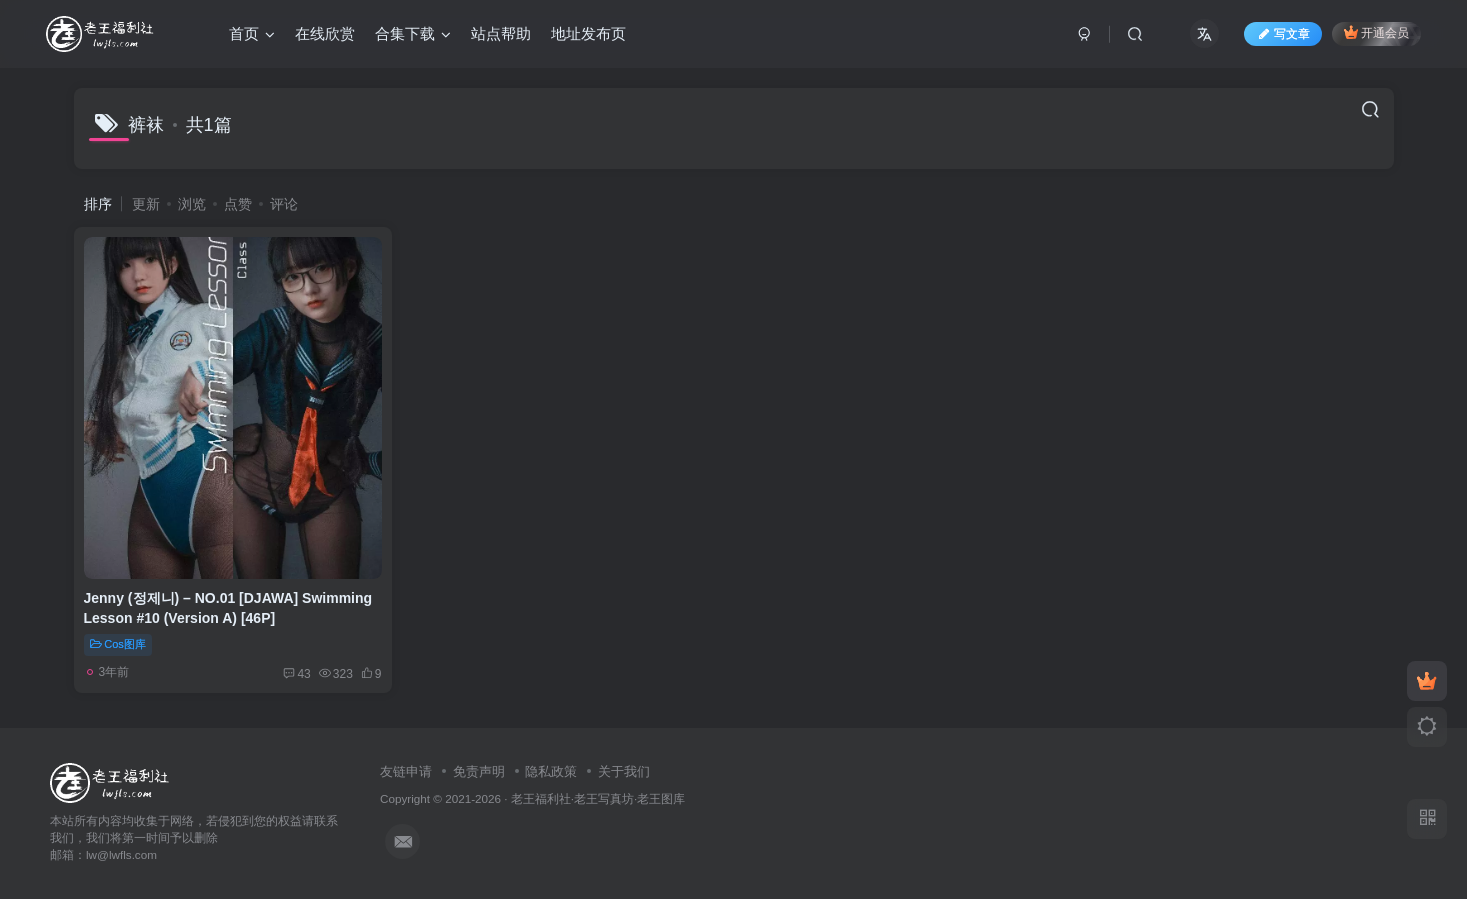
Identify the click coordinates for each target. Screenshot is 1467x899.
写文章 (1283, 34)
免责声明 (479, 771)
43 (296, 674)
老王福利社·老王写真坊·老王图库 (598, 798)
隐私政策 (551, 771)
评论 (284, 204)
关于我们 (624, 771)
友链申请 (406, 771)
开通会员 (1376, 32)
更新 (146, 204)
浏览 (192, 204)
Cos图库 (118, 644)
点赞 (238, 204)
